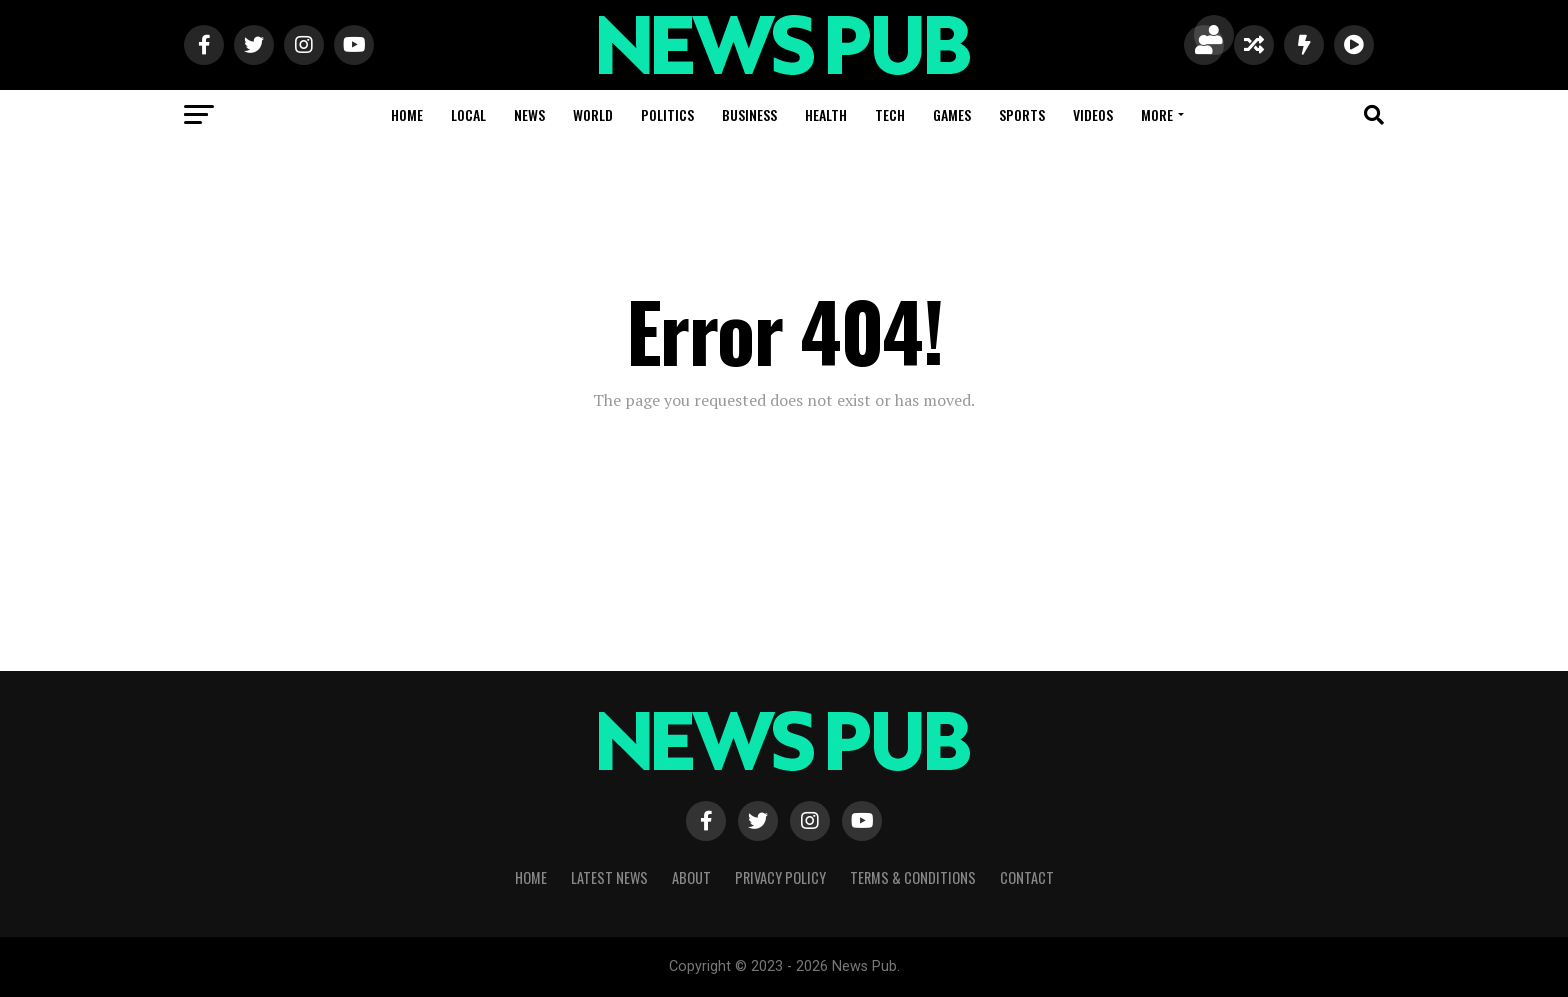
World (593, 114)
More (1157, 114)
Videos (1093, 114)
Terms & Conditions (913, 877)
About (691, 877)
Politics (667, 114)
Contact (1027, 877)
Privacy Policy (780, 877)
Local (468, 114)
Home (407, 114)
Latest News (609, 877)
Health (826, 114)
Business (749, 114)
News (529, 114)
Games (952, 114)
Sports (1022, 114)
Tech (890, 114)
